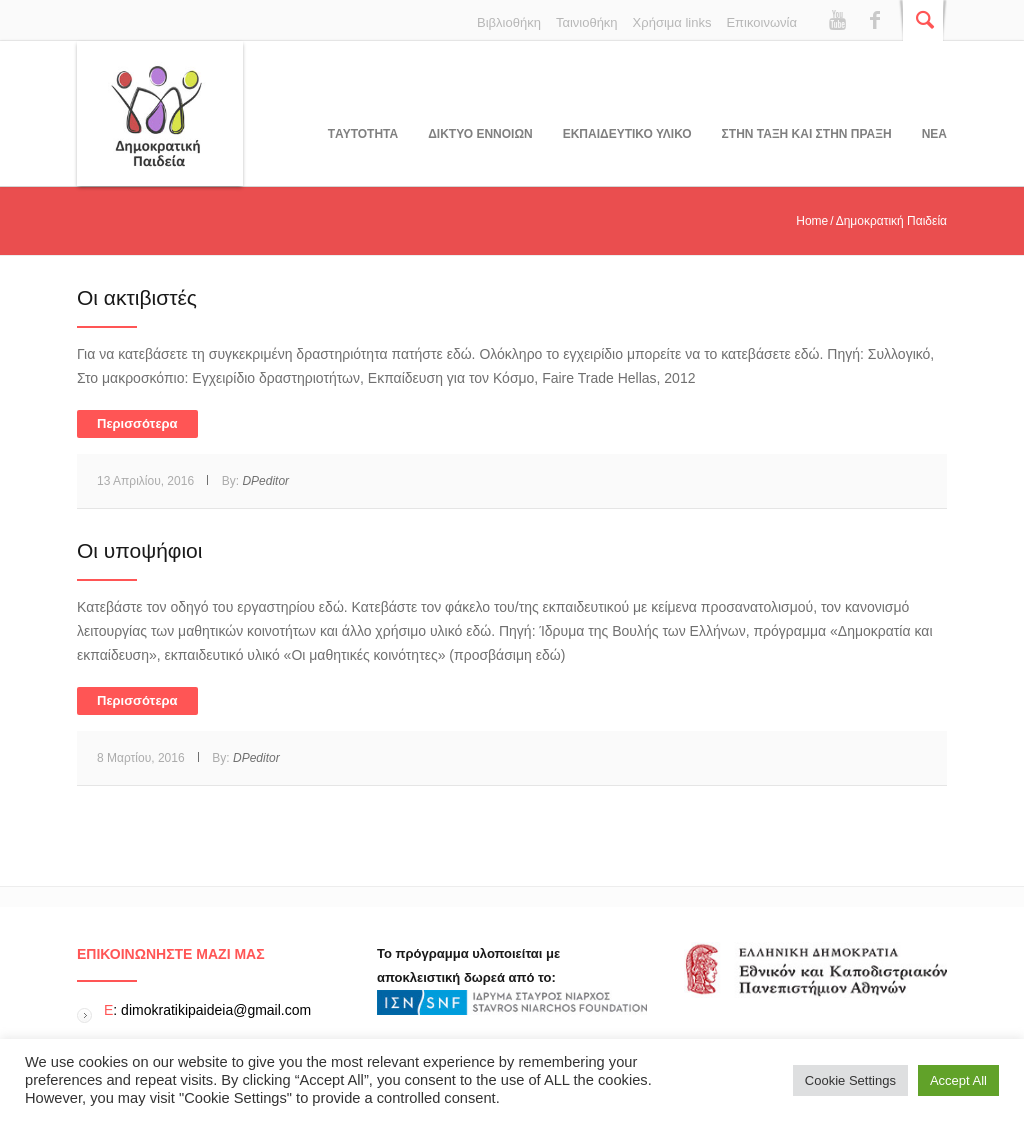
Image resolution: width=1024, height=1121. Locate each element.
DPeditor (265, 481)
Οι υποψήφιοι (139, 550)
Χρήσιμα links (672, 22)
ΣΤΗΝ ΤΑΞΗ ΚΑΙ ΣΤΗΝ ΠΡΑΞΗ (807, 134)
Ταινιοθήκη (587, 22)
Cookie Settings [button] (850, 1080)
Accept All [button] (958, 1080)
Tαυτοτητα (363, 134)
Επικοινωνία (761, 22)
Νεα (934, 134)
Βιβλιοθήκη (509, 22)
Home (812, 221)
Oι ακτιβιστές (137, 297)
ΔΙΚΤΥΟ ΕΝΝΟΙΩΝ (480, 134)
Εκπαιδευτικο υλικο (627, 134)
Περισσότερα (137, 423)
